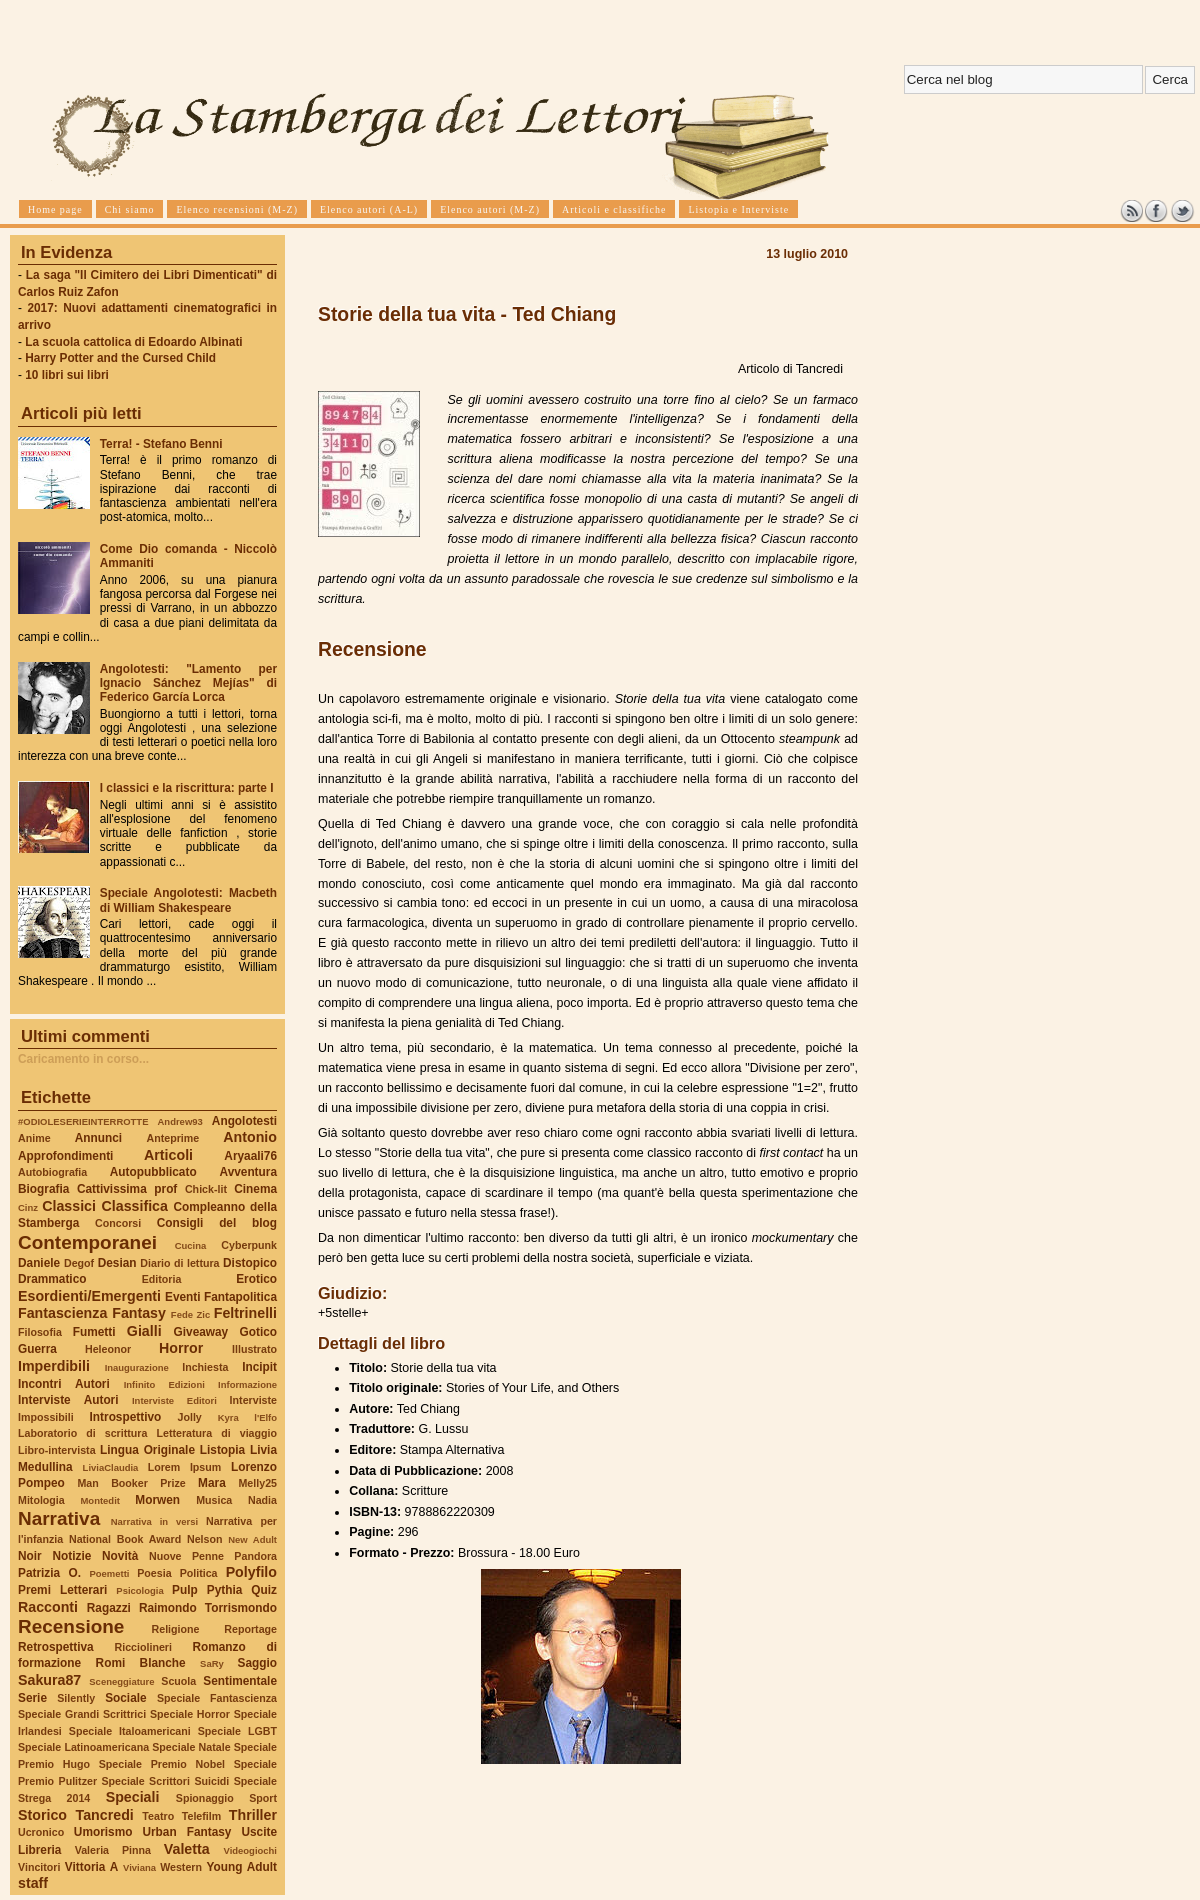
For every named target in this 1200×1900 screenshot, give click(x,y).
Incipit (259, 1367)
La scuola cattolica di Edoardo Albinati (133, 342)
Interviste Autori (68, 1400)
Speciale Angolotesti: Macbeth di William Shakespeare (188, 900)
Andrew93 (180, 1121)
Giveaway (201, 1332)
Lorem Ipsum (185, 1467)
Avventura (248, 1172)
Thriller (253, 1815)
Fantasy (139, 1313)
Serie (32, 1698)
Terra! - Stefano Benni (161, 444)
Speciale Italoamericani (130, 1731)
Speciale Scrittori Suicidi (165, 1781)
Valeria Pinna (113, 1850)
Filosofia (40, 1332)
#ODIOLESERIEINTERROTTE (83, 1121)
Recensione (71, 1626)
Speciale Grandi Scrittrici (82, 1714)
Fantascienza (62, 1313)
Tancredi (105, 1815)
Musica (214, 1500)
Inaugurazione (137, 1367)
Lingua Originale (147, 1450)
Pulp (185, 1590)
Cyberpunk (249, 1245)
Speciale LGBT (237, 1731)
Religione (176, 1629)
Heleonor (108, 1349)
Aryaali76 (250, 1156)
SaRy (212, 1663)
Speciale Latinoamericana (83, 1747)
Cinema (255, 1189)
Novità (120, 1556)
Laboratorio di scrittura (82, 1433)
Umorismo (103, 1832)
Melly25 (257, 1483)
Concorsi (118, 1223)
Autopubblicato (153, 1172)
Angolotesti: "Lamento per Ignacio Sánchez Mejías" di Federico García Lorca (188, 683)
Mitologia (41, 1500)
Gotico (258, 1332)
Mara (212, 1483)
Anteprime (173, 1138)
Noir (30, 1556)
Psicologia (139, 1590)
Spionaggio (205, 1798)
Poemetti (109, 1573)
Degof (79, 1263)
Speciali (133, 1797)
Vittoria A (91, 1867)
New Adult (252, 1539)
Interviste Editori (174, 1400)
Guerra (37, 1349)
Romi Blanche (141, 1663)
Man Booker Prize (131, 1483)
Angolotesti (244, 1121)
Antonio (250, 1137)
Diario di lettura (179, 1263)
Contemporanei (87, 1242)
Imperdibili (54, 1366)
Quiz (264, 1590)
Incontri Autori (64, 1384)
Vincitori (39, 1867)
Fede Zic (190, 1314)
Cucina (191, 1245)
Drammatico (52, 1279)
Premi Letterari (62, 1590)
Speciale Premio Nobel (162, 1764)
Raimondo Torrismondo (208, 1608)
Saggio (257, 1663)
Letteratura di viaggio (216, 1433)
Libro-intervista (57, 1450)
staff (33, 1883)
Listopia (222, 1450)
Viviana (139, 1867)
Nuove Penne (186, 1556)
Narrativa (59, 1518)
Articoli (168, 1155)
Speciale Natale (191, 1747)
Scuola (178, 1681)
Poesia (154, 1573)
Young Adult (241, 1867)
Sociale (125, 1698)
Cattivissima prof (127, 1189)
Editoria (162, 1279)
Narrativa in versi (154, 1521)
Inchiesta (205, 1367)
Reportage (250, 1629)
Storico (42, 1815)
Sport (263, 1798)
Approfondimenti (65, 1156)
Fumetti (94, 1332)
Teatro (158, 1816)
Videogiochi (251, 1850)
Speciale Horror (190, 1714)
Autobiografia (52, 1172)
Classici (69, 1206)
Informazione (247, 1384)
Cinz (28, 1207)
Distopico (250, 1263)
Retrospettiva (56, 1647)
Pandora (255, 1556)
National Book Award (125, 1539)
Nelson (205, 1539)
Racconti (48, 1607)
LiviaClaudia (111, 1467)
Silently (76, 1698)
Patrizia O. (49, 1573)
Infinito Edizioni (164, 1384)
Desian (117, 1263)
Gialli (144, 1331)
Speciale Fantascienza (217, 1698)
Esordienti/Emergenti (89, 1296)
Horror (181, 1348)
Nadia (262, 1500)
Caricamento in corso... (83, 1059)
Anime (34, 1138)
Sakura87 (49, 1680)
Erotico (256, 1279)
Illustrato (254, 1349)
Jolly (189, 1417)
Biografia (43, 1189)
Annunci (98, 1138)
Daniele (39, 1263)
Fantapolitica (240, 1297)
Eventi (183, 1297)
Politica (199, 1573)
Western (181, 1867)
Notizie (71, 1556)
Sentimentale (240, 1681)
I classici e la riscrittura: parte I (187, 788)
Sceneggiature (121, 1681)
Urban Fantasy (186, 1832)
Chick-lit (206, 1189)
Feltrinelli (245, 1313)
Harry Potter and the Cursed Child (120, 358)
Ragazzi (109, 1608)
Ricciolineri (142, 1647)
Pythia (225, 1590)
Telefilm (201, 1816)
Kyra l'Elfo (247, 1417)
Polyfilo (251, 1572)
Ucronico (41, 1832)
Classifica (135, 1206)
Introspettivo (126, 1417)
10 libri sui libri (67, 375)
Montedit (99, 1500)
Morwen (157, 1500)
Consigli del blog (217, 1223)
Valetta (187, 1849)
